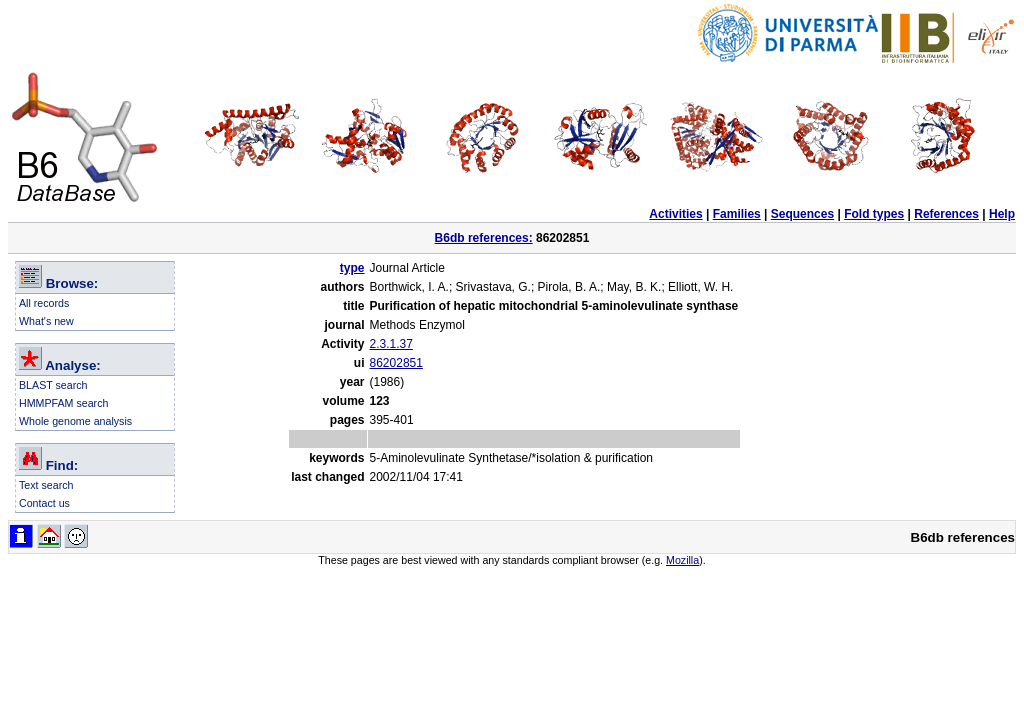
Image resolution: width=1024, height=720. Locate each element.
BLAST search (53, 385)
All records (44, 303)
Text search (46, 485)
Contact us (44, 503)
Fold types (874, 214)
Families (737, 214)
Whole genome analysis (75, 421)
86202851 (396, 363)
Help (1002, 214)
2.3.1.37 (391, 344)
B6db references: (484, 238)
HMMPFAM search (63, 403)
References (946, 214)
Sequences (802, 214)
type (352, 268)
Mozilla (682, 560)
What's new (46, 321)
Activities (675, 214)
